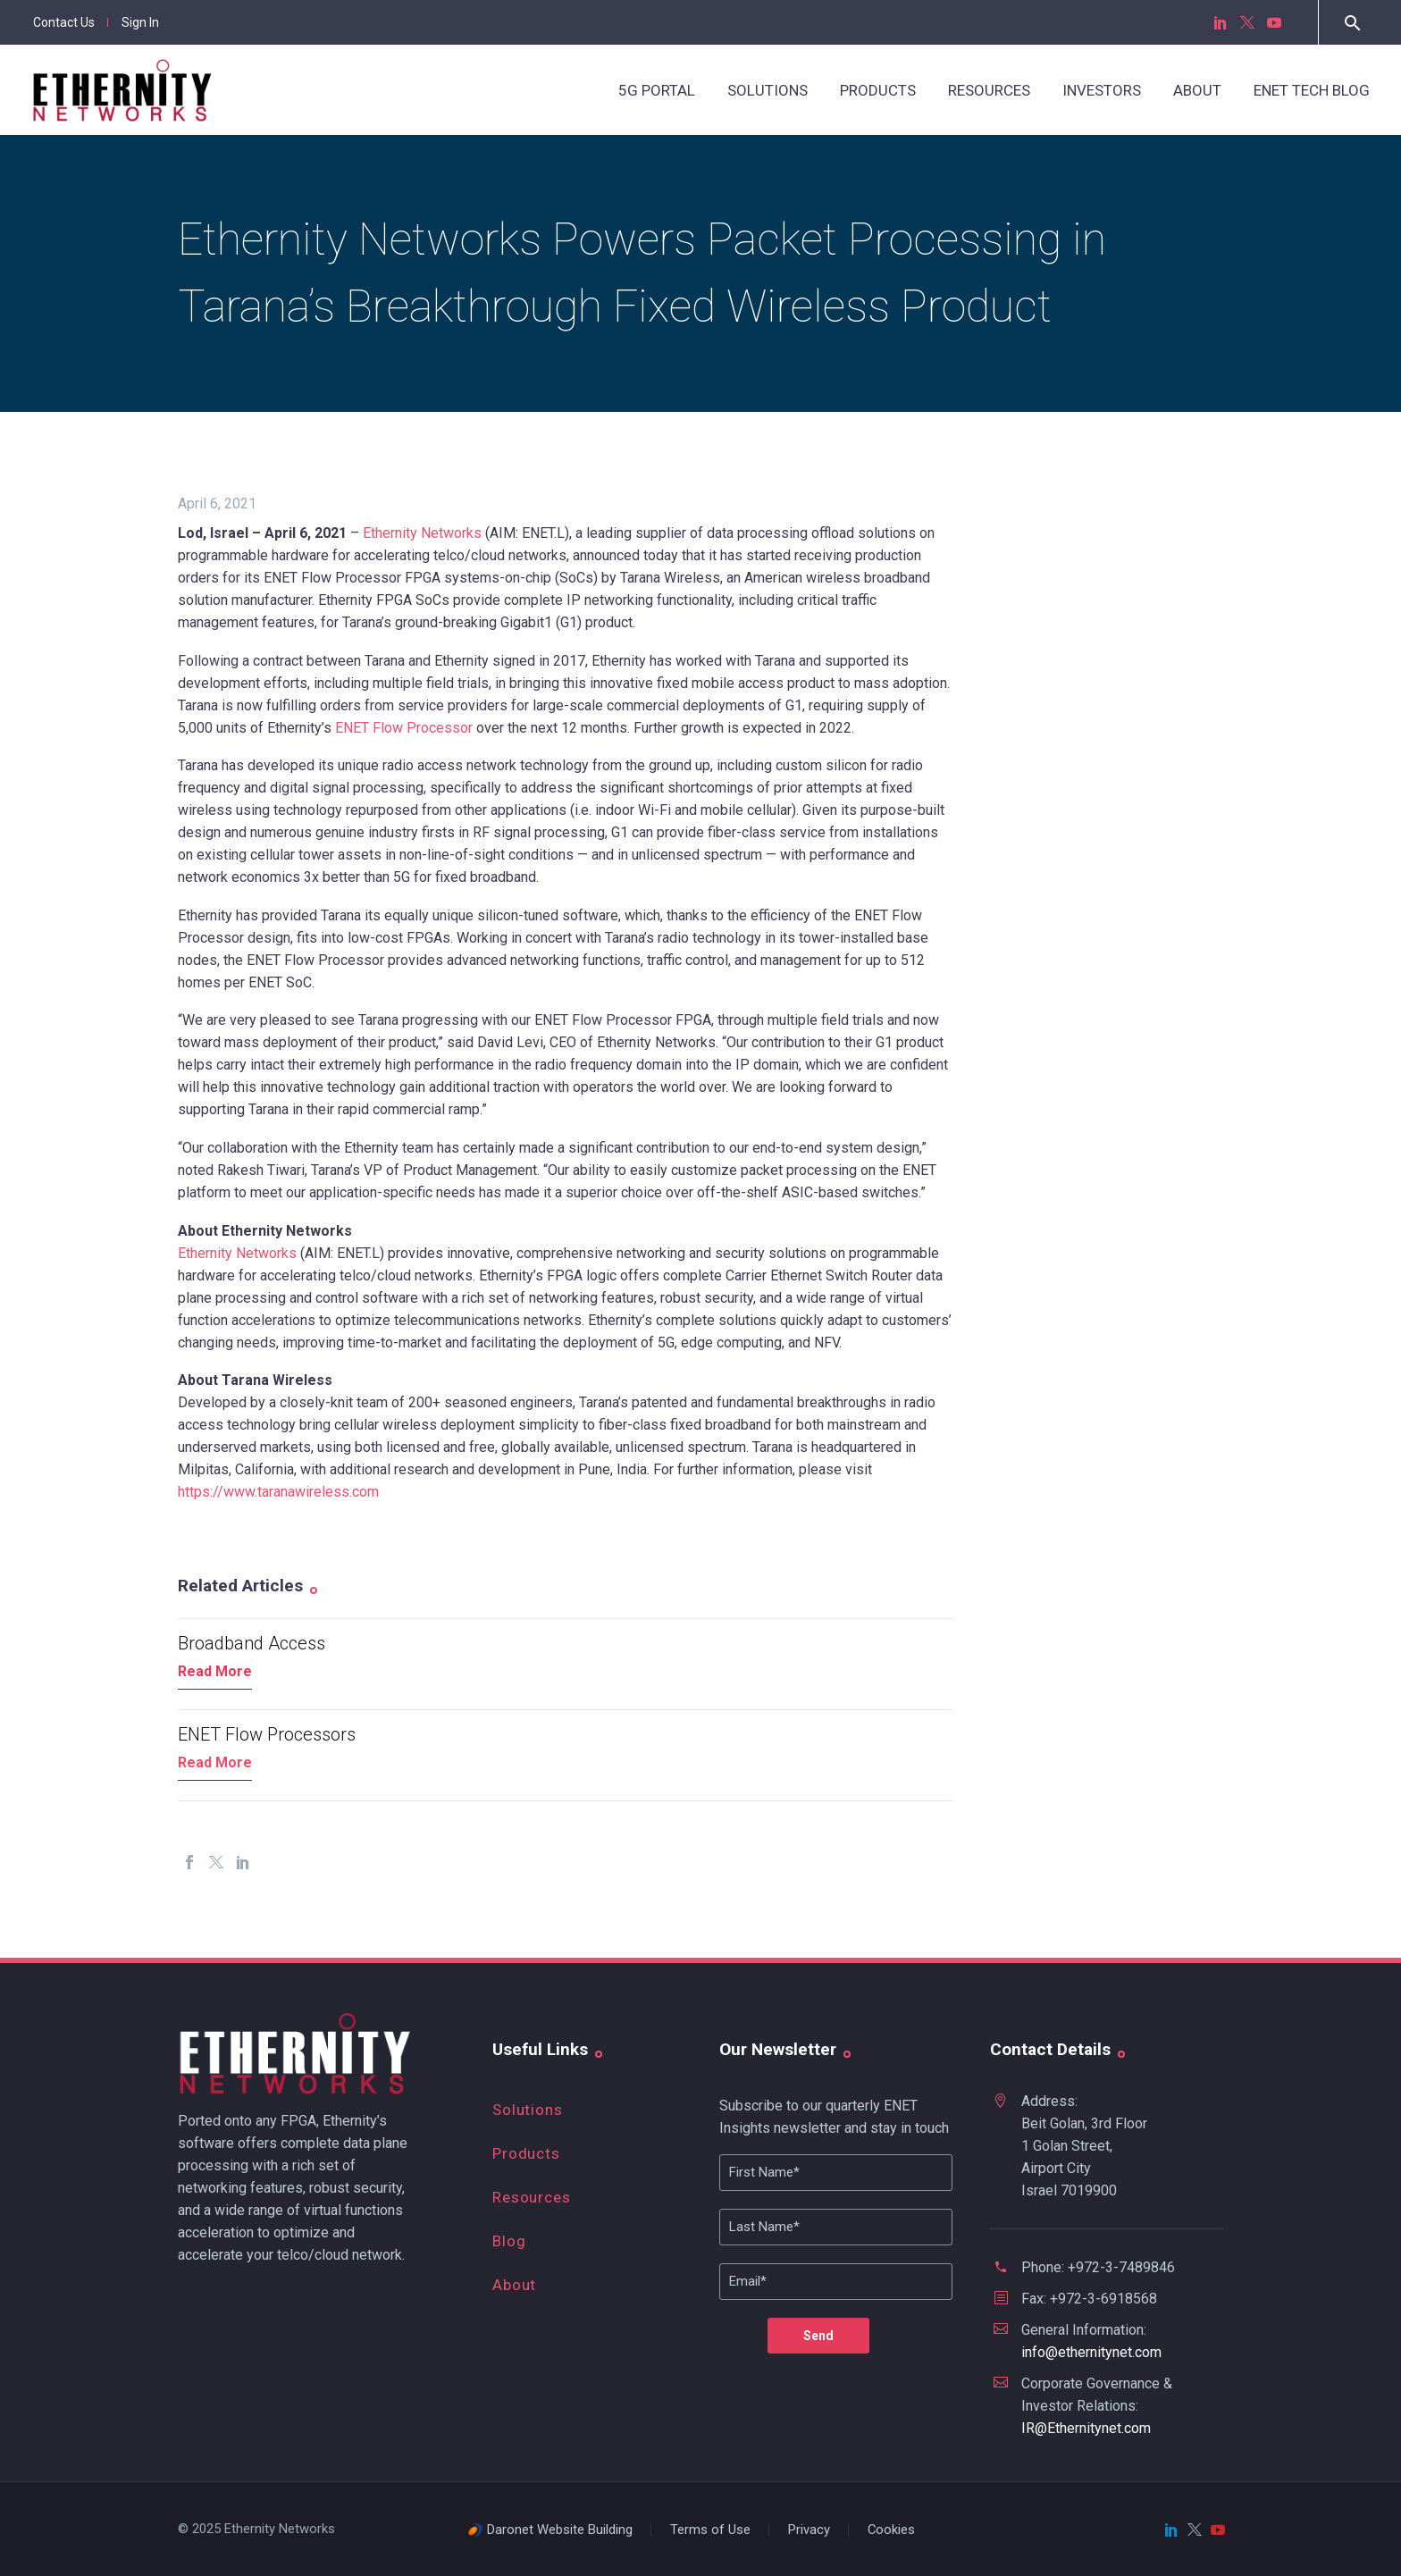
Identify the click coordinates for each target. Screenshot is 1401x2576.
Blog (508, 2241)
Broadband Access (251, 1643)
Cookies (891, 2530)
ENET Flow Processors (267, 1734)
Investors (1101, 90)
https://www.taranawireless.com (278, 1491)
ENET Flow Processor (404, 727)
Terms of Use (710, 2530)
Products (878, 90)
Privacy (809, 2530)
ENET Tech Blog (1312, 90)
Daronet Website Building (560, 2530)
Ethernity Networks (422, 532)
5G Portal (656, 90)
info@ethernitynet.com (1091, 2352)
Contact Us (64, 22)
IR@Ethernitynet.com (1086, 2428)
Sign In (140, 22)
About (1197, 90)
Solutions (767, 90)
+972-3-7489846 (1121, 2267)
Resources (989, 90)
